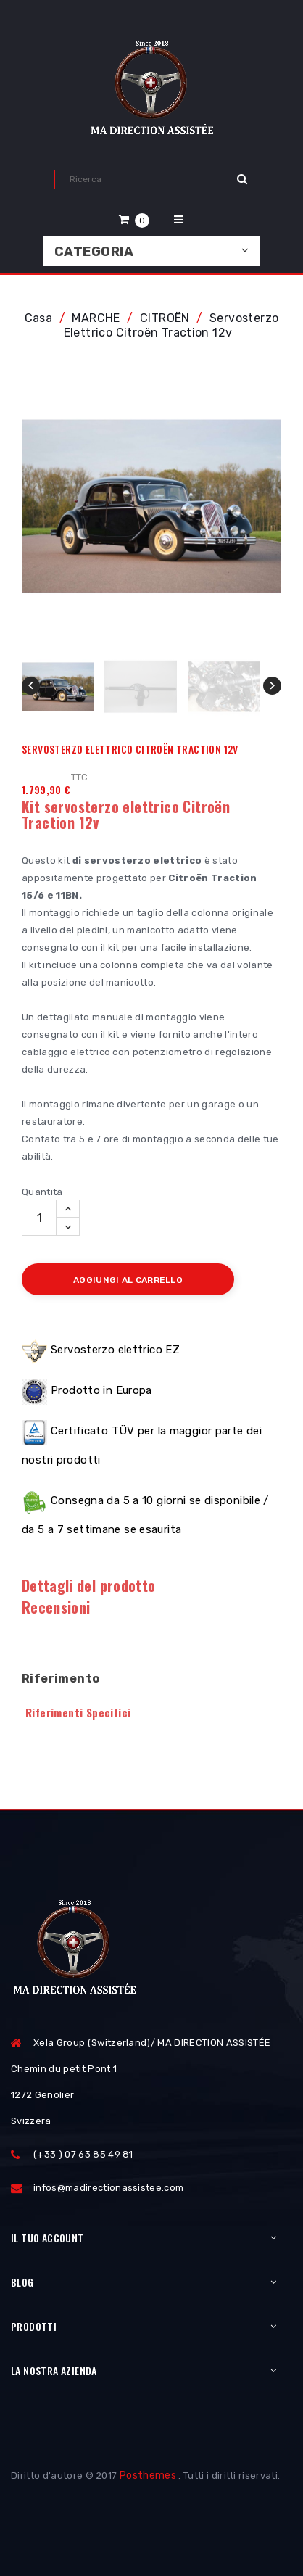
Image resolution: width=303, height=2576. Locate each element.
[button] (134, 219)
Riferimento (60, 1678)
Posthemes (148, 2475)
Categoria (93, 252)
